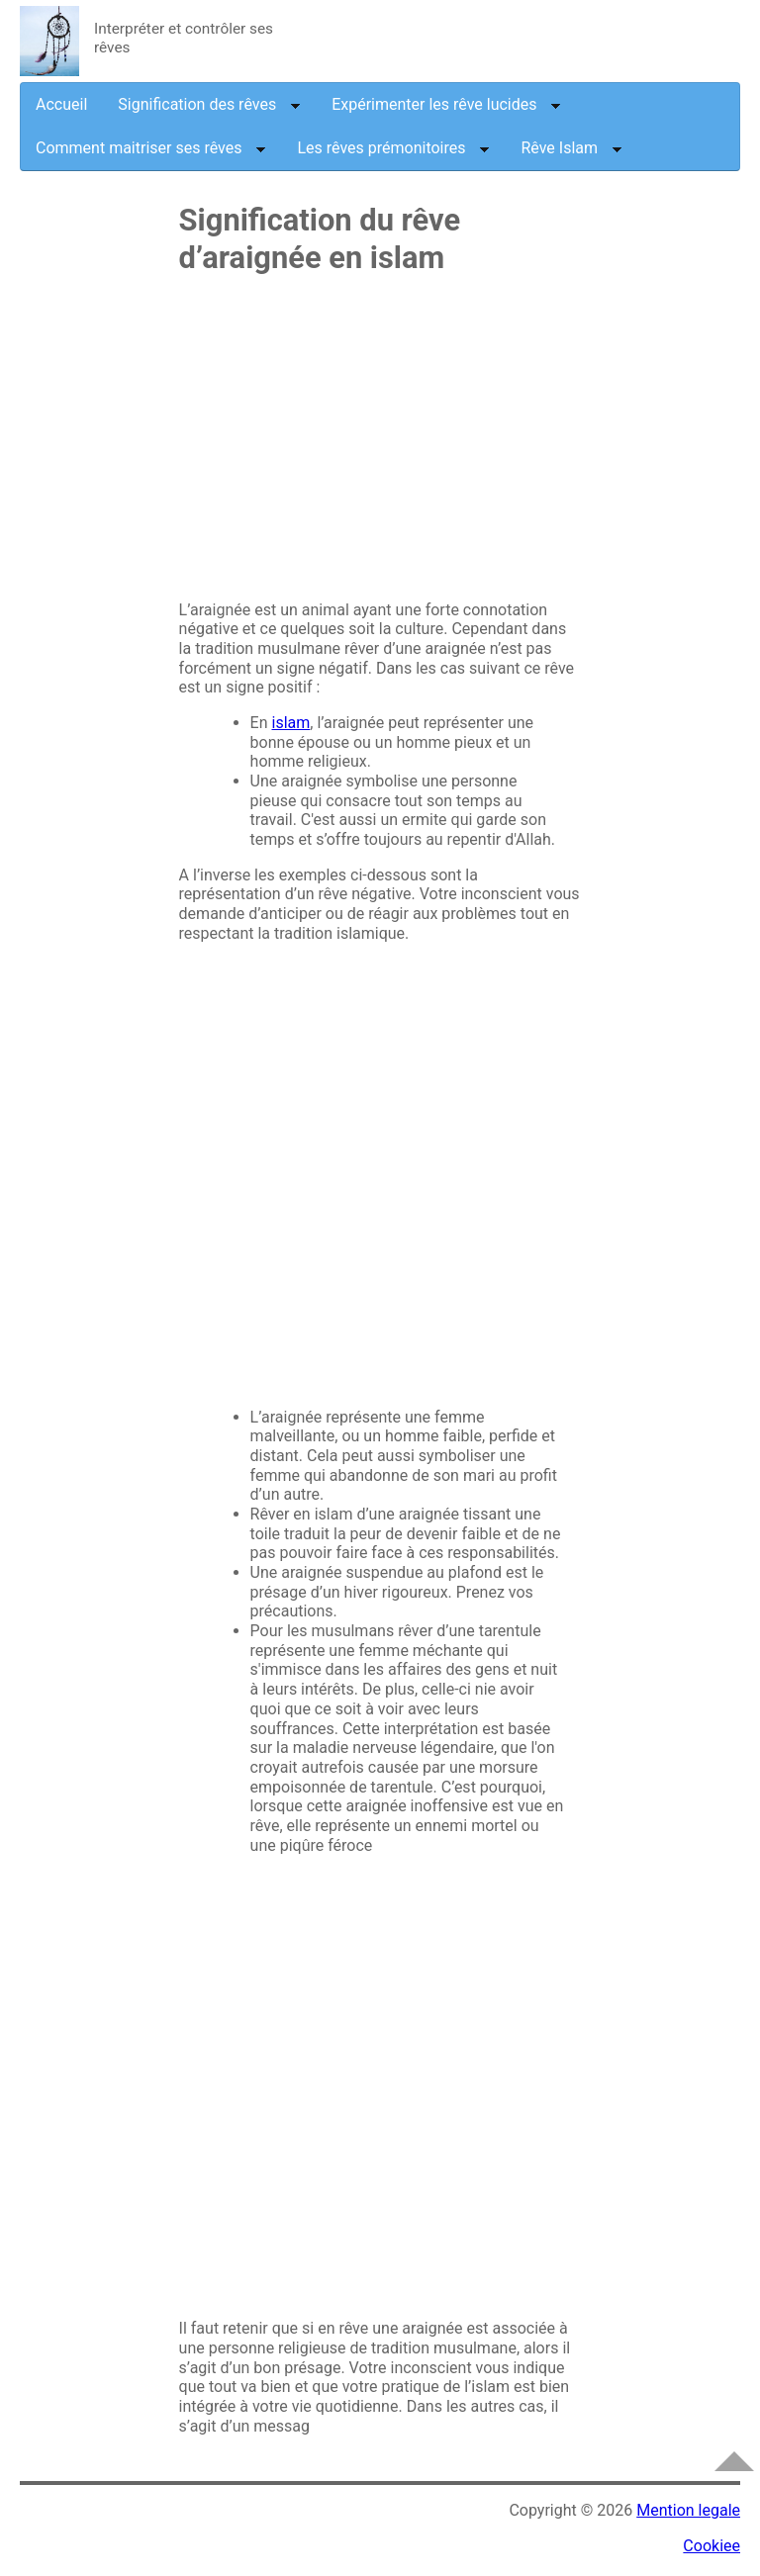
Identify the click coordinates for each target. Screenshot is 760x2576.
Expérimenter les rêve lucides (446, 104)
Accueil (61, 104)
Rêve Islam (571, 147)
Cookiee (711, 2545)
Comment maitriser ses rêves (151, 147)
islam (291, 722)
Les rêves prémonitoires (393, 147)
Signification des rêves (209, 104)
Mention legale (688, 2510)
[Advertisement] (380, 446)
